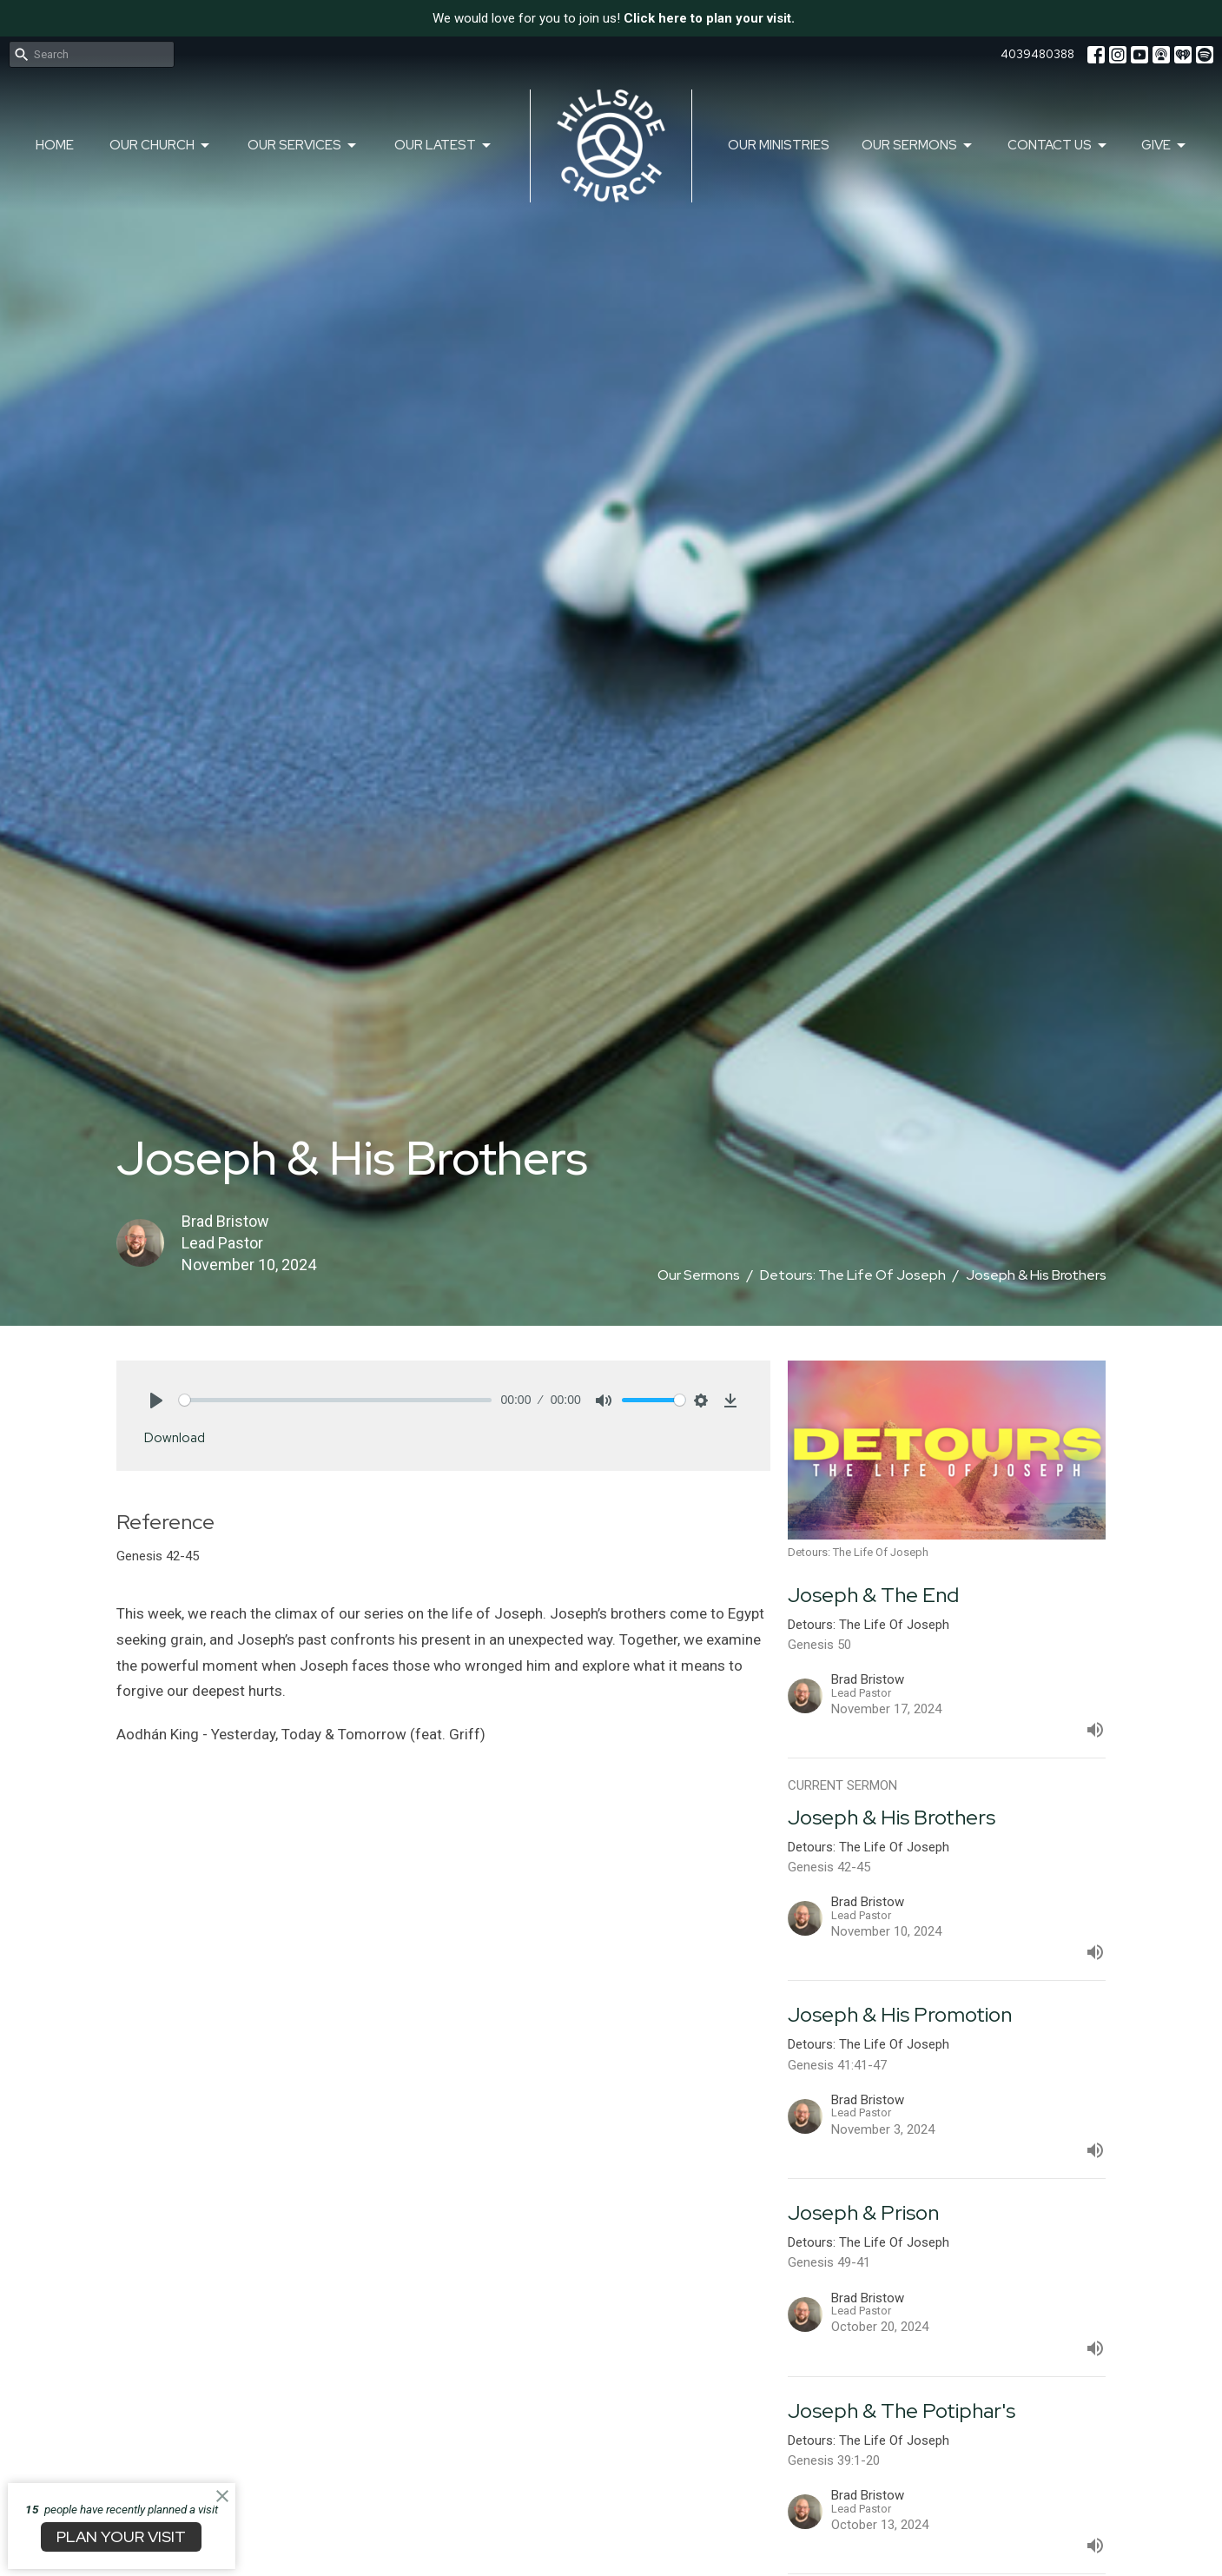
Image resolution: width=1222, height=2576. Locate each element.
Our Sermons (918, 145)
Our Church (160, 145)
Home (55, 145)
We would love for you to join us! (614, 18)
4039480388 (1037, 54)
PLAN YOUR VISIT (121, 2536)
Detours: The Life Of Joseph (853, 1275)
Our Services (303, 145)
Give (1164, 145)
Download (174, 1438)
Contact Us (1058, 145)
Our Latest (443, 145)
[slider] (335, 1400)
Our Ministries (778, 145)
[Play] (156, 1400)
